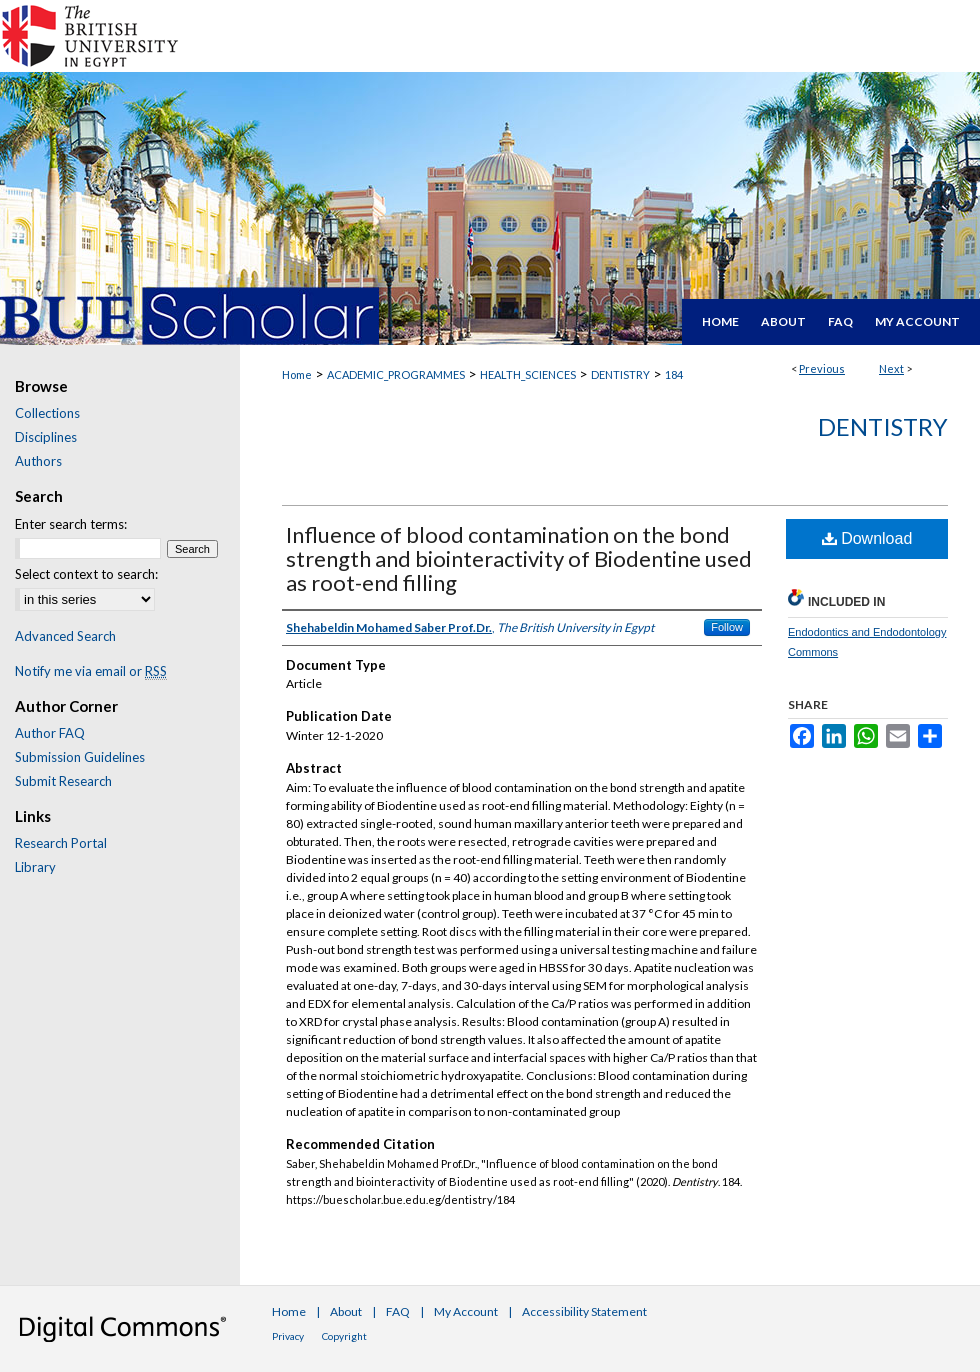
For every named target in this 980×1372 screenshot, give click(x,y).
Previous (822, 368)
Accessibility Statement (584, 1311)
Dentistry (883, 426)
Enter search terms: (71, 524)
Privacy (288, 1336)
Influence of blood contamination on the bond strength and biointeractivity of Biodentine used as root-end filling (519, 558)
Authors (38, 461)
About (346, 1311)
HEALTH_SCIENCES (528, 374)
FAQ (398, 1311)
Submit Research (63, 781)
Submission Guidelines (80, 757)
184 (674, 374)
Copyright (344, 1336)
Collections (47, 413)
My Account (466, 1311)
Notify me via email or (91, 671)
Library (35, 867)
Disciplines (46, 437)
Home (297, 374)
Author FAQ (50, 733)
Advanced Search (65, 636)
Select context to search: (86, 574)
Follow (727, 627)
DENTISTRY (620, 374)
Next (891, 368)
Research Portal (61, 843)
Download (867, 538)
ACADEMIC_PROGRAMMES (396, 374)
